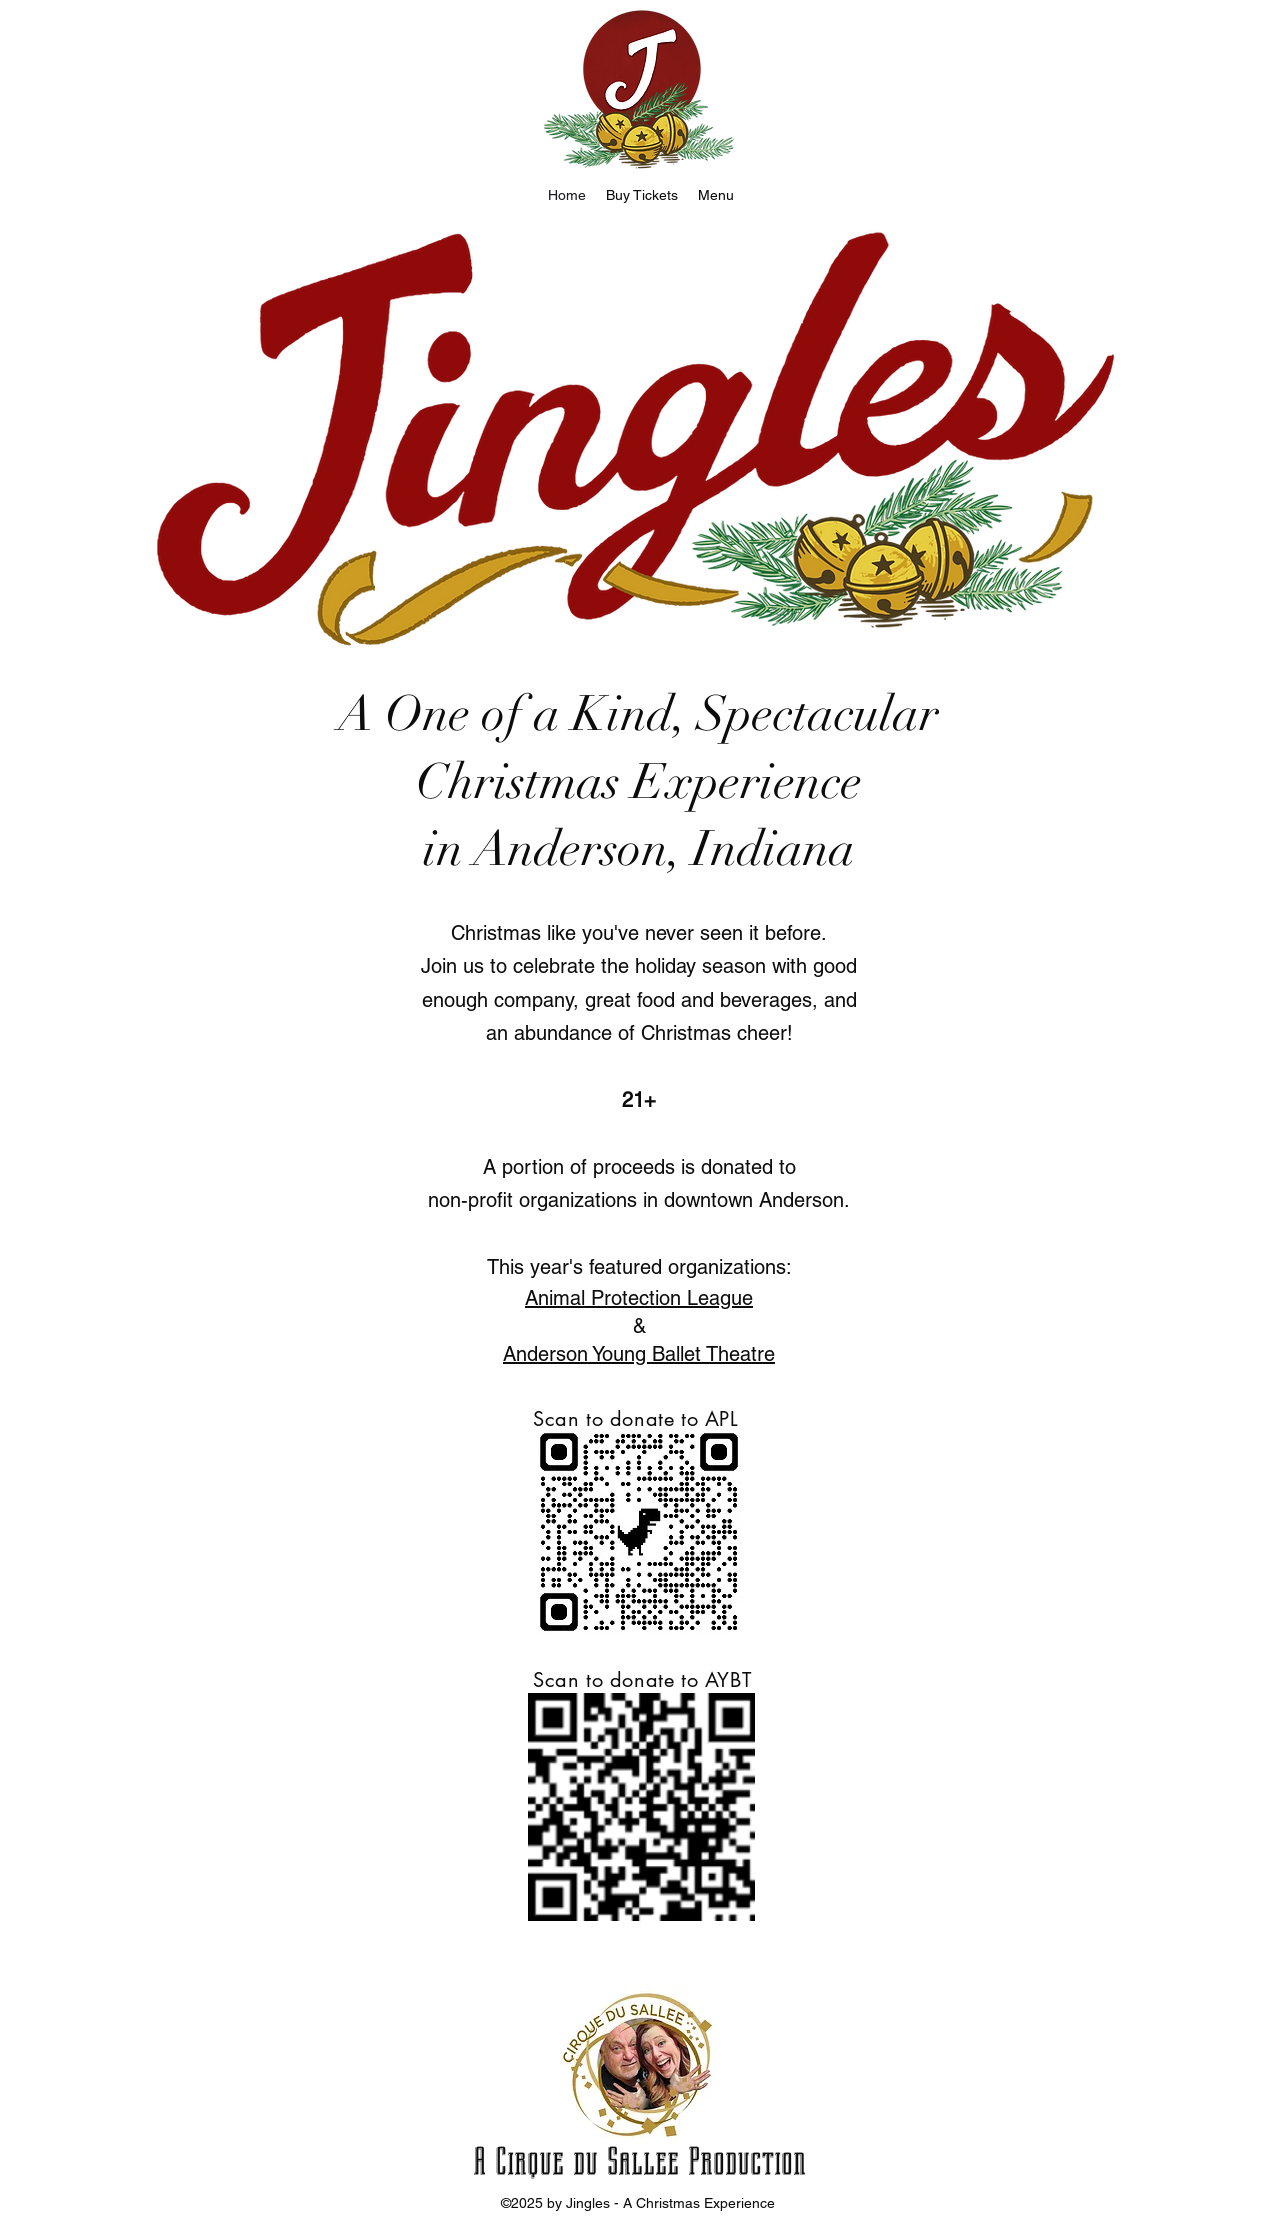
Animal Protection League (639, 1298)
